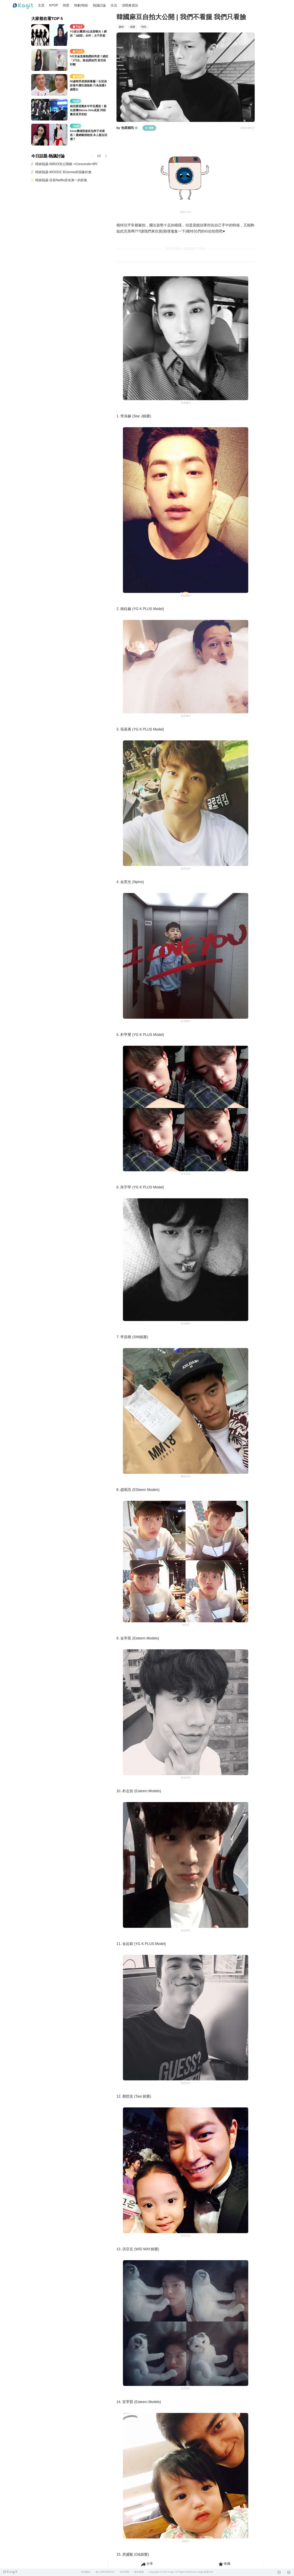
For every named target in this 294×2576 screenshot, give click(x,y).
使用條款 (86, 2572)
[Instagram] (289, 2572)
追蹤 (149, 128)
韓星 (66, 5)
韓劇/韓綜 (81, 5)
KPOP (53, 5)
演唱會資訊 (130, 5)
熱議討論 (99, 5)
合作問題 (124, 2572)
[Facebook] (279, 2572)
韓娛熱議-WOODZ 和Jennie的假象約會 (63, 172)
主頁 (41, 5)
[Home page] (23, 6)
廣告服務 (139, 2572)
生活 (114, 5)
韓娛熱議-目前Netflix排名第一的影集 (61, 180)
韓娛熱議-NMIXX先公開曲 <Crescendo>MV (66, 164)
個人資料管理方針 (105, 2572)
